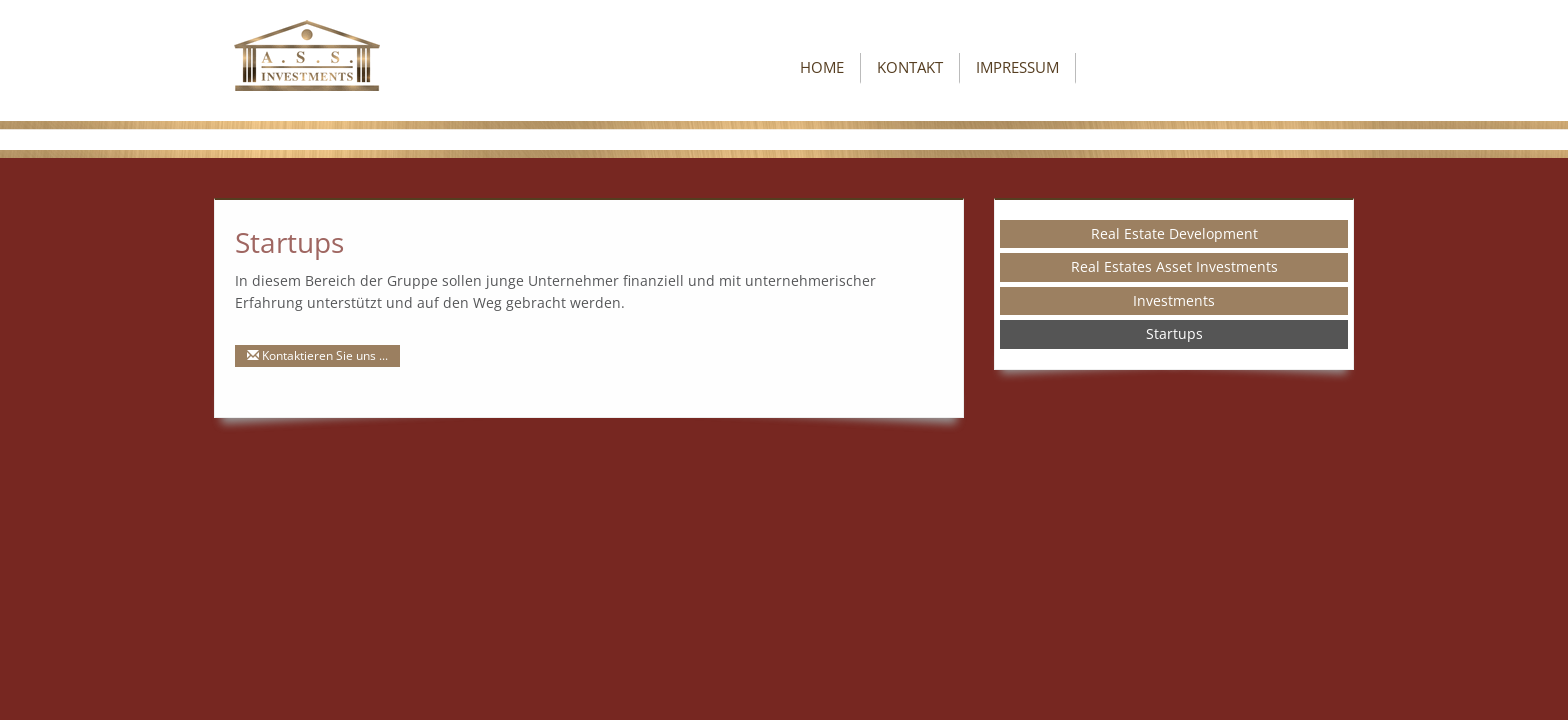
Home (822, 67)
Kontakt (910, 67)
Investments (1174, 300)
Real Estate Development (1174, 233)
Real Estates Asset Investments (1174, 266)
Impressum (1017, 67)
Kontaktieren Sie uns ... (317, 355)
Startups (1174, 333)
